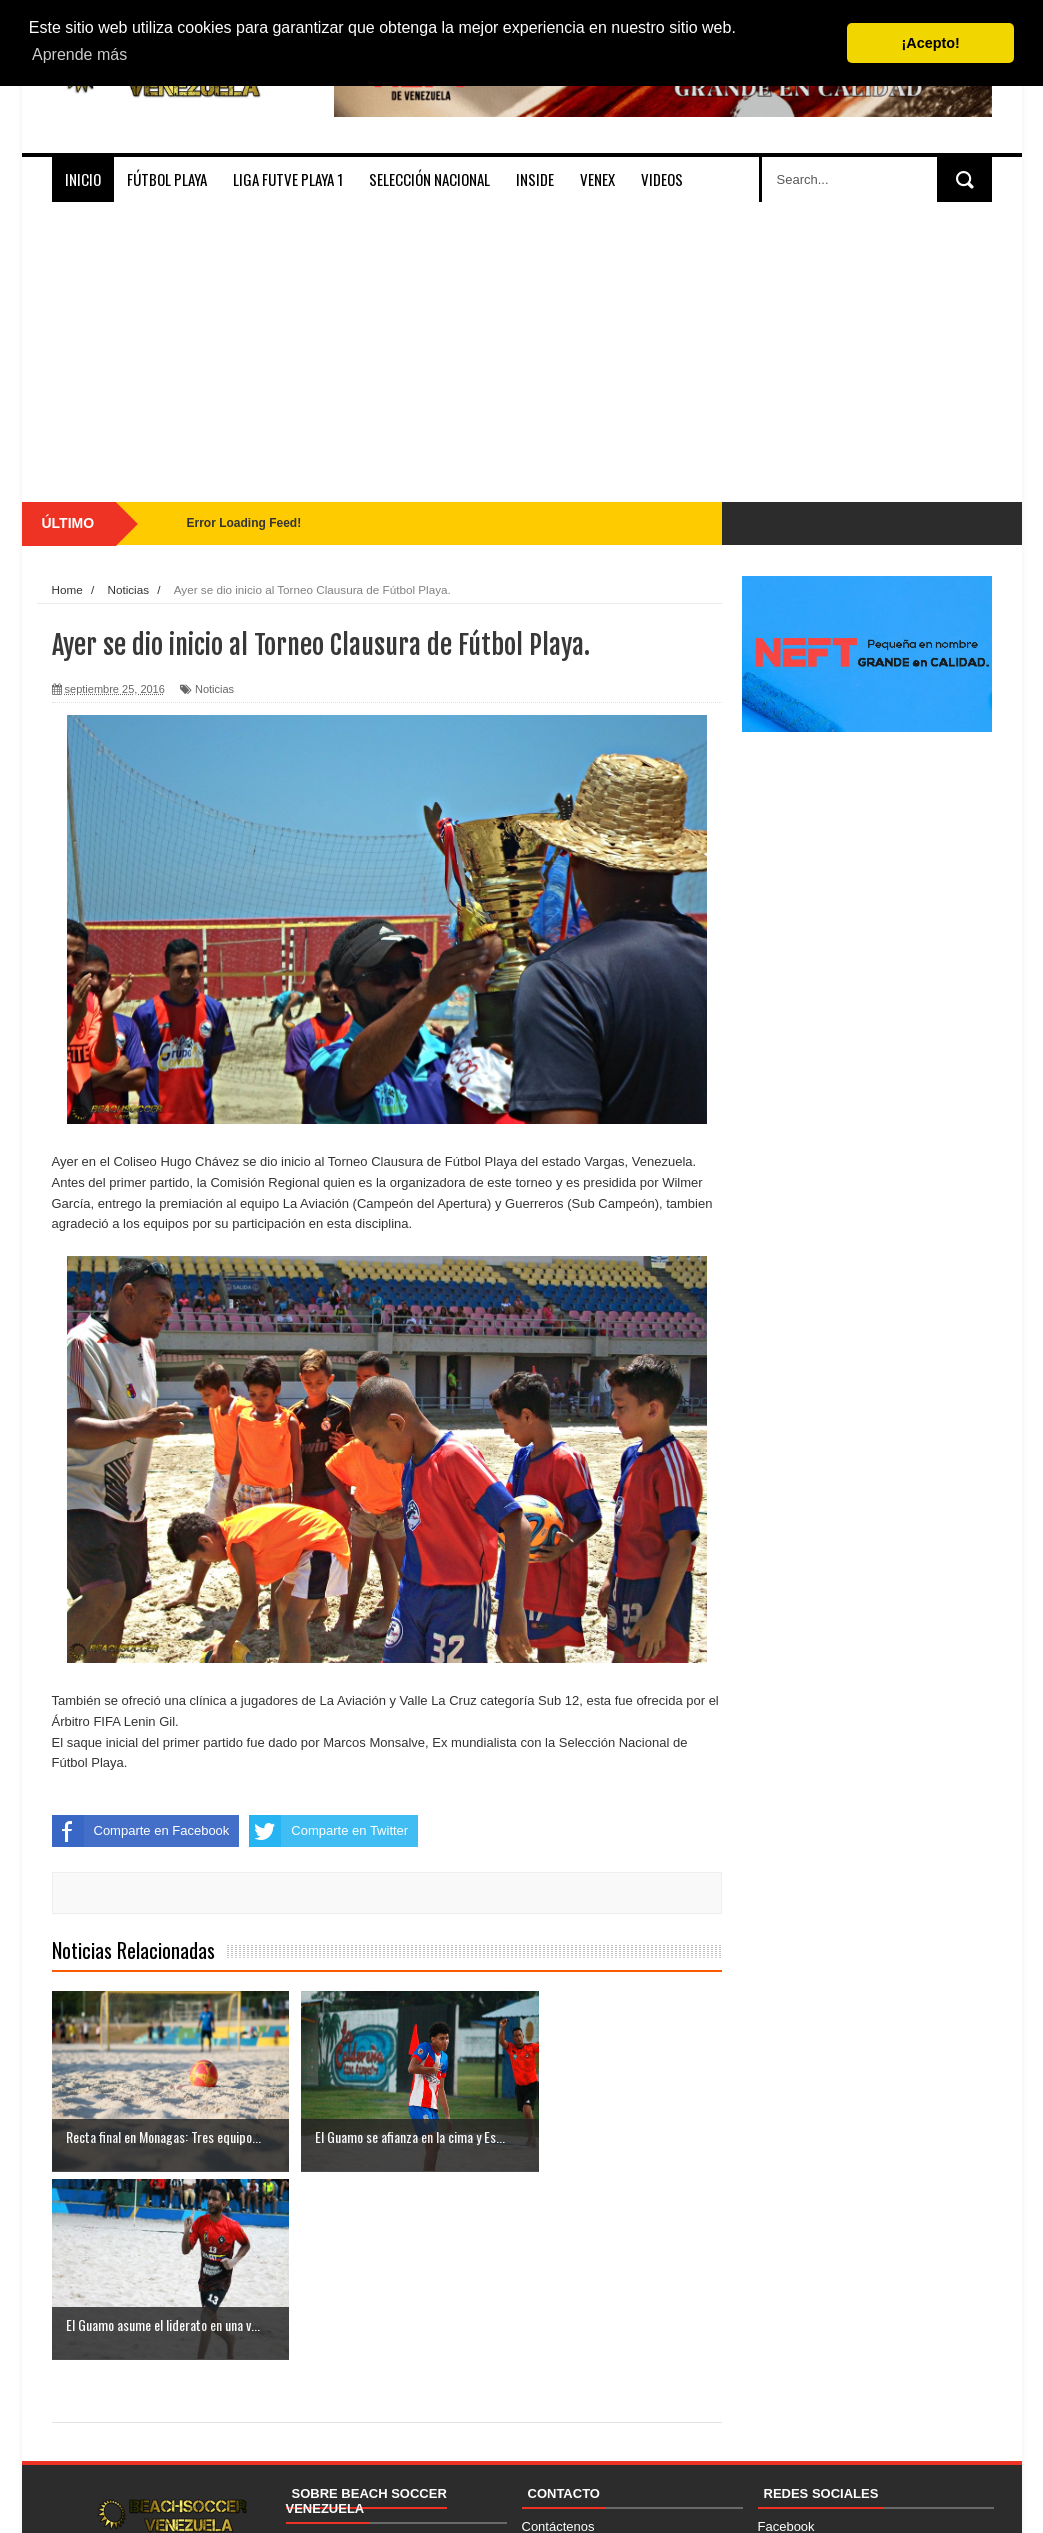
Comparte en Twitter (328, 1831)
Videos (662, 179)
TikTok (776, 2379)
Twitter (777, 2400)
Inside (535, 179)
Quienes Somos (332, 2353)
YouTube (783, 2420)
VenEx (597, 179)
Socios (305, 2373)
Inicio (83, 179)
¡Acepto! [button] (931, 43)
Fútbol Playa (167, 179)
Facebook (786, 2338)
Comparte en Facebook (141, 1831)
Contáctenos (558, 2338)
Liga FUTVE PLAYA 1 (288, 179)
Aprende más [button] (79, 54)
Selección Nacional (429, 179)
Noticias (214, 689)
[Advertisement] (522, 352)
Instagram (787, 2358)
